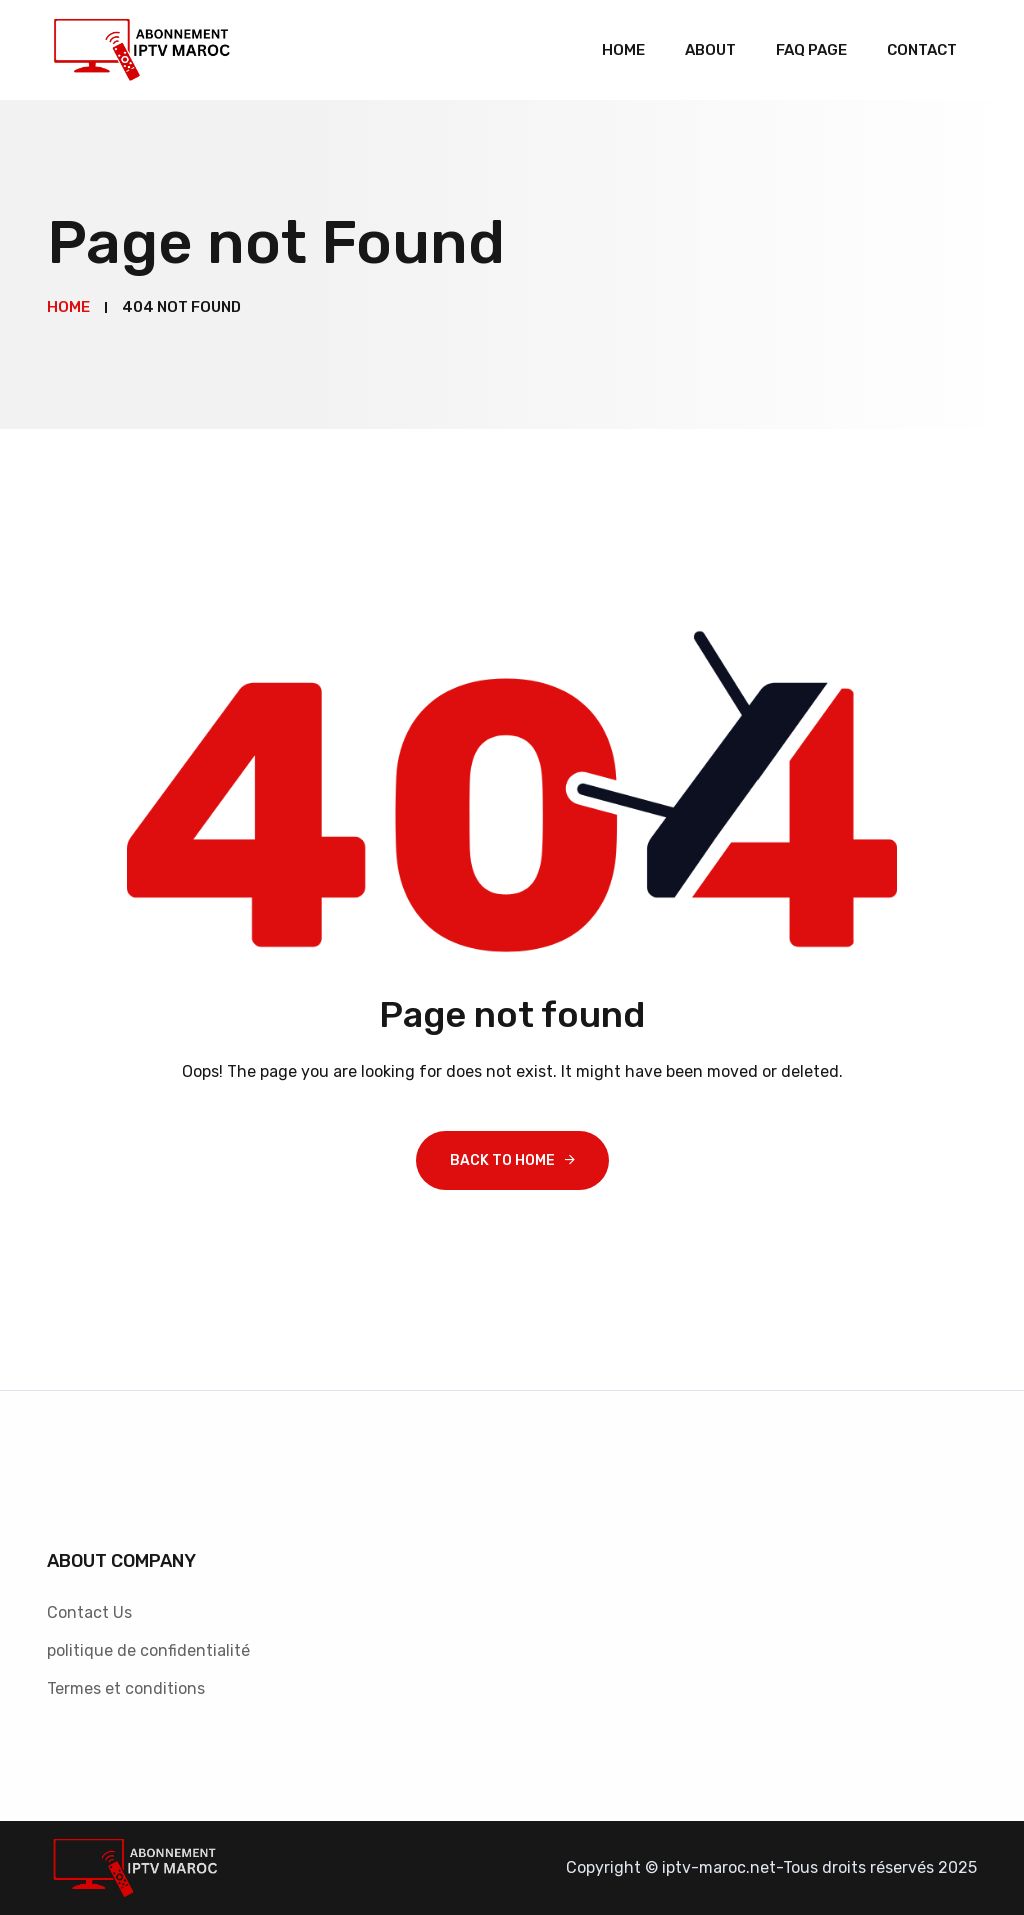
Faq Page (811, 50)
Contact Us (89, 1612)
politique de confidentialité (148, 1650)
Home (623, 50)
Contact (922, 50)
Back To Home (502, 1160)
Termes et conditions (126, 1688)
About (710, 50)
